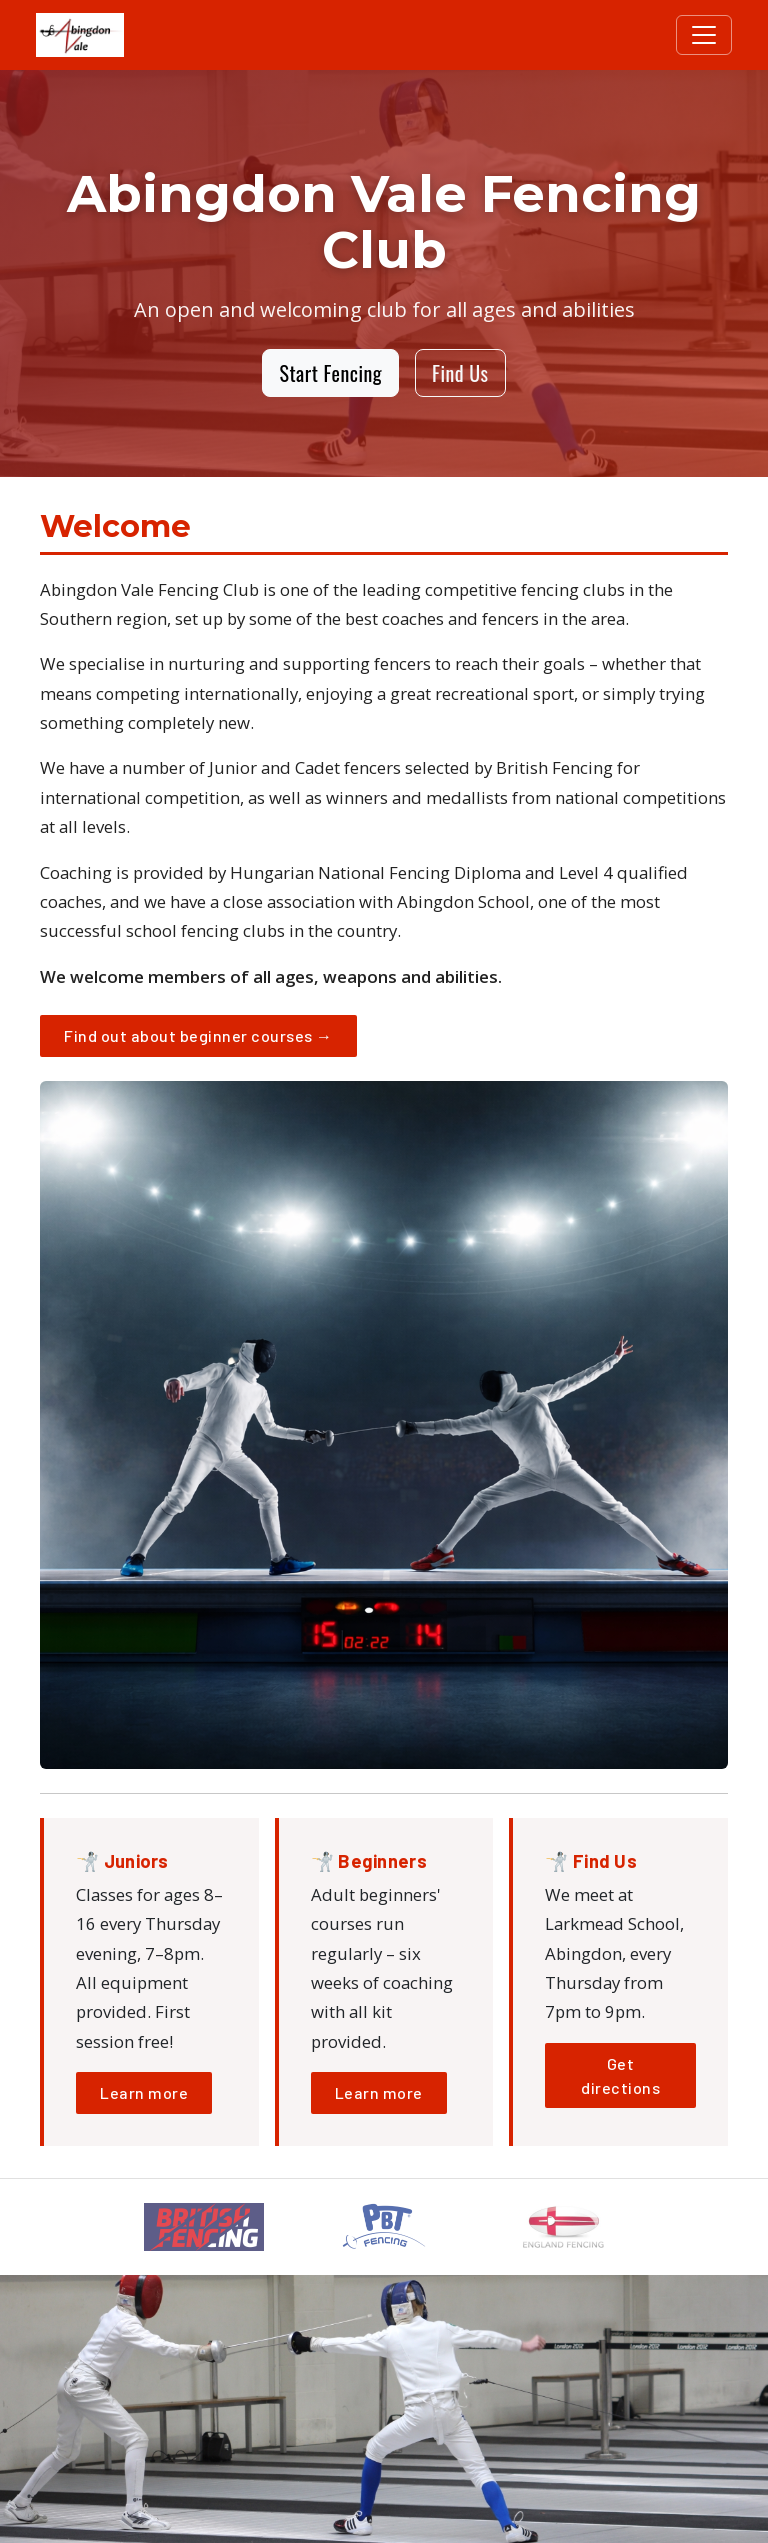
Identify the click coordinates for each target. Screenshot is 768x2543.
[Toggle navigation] (704, 35)
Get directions (620, 2075)
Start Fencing (330, 373)
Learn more (144, 2092)
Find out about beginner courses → (198, 1035)
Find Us (460, 373)
